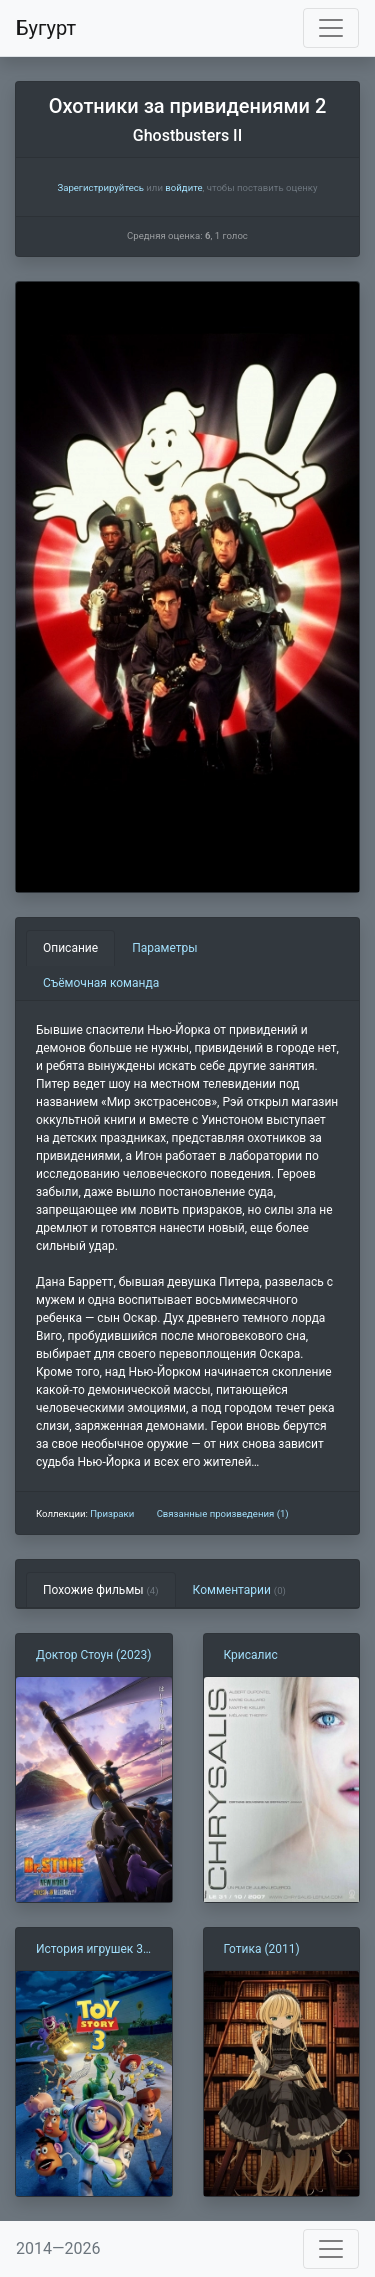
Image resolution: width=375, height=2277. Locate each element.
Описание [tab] (70, 948)
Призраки (112, 1513)
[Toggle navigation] (331, 28)
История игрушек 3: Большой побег (91, 1950)
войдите (183, 187)
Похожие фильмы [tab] (101, 1590)
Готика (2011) (262, 1949)
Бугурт (46, 28)
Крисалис (251, 1655)
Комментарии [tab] (239, 1590)
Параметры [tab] (164, 948)
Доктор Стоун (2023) (93, 1655)
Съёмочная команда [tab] (101, 983)
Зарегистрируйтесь (100, 187)
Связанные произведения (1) (223, 1513)
